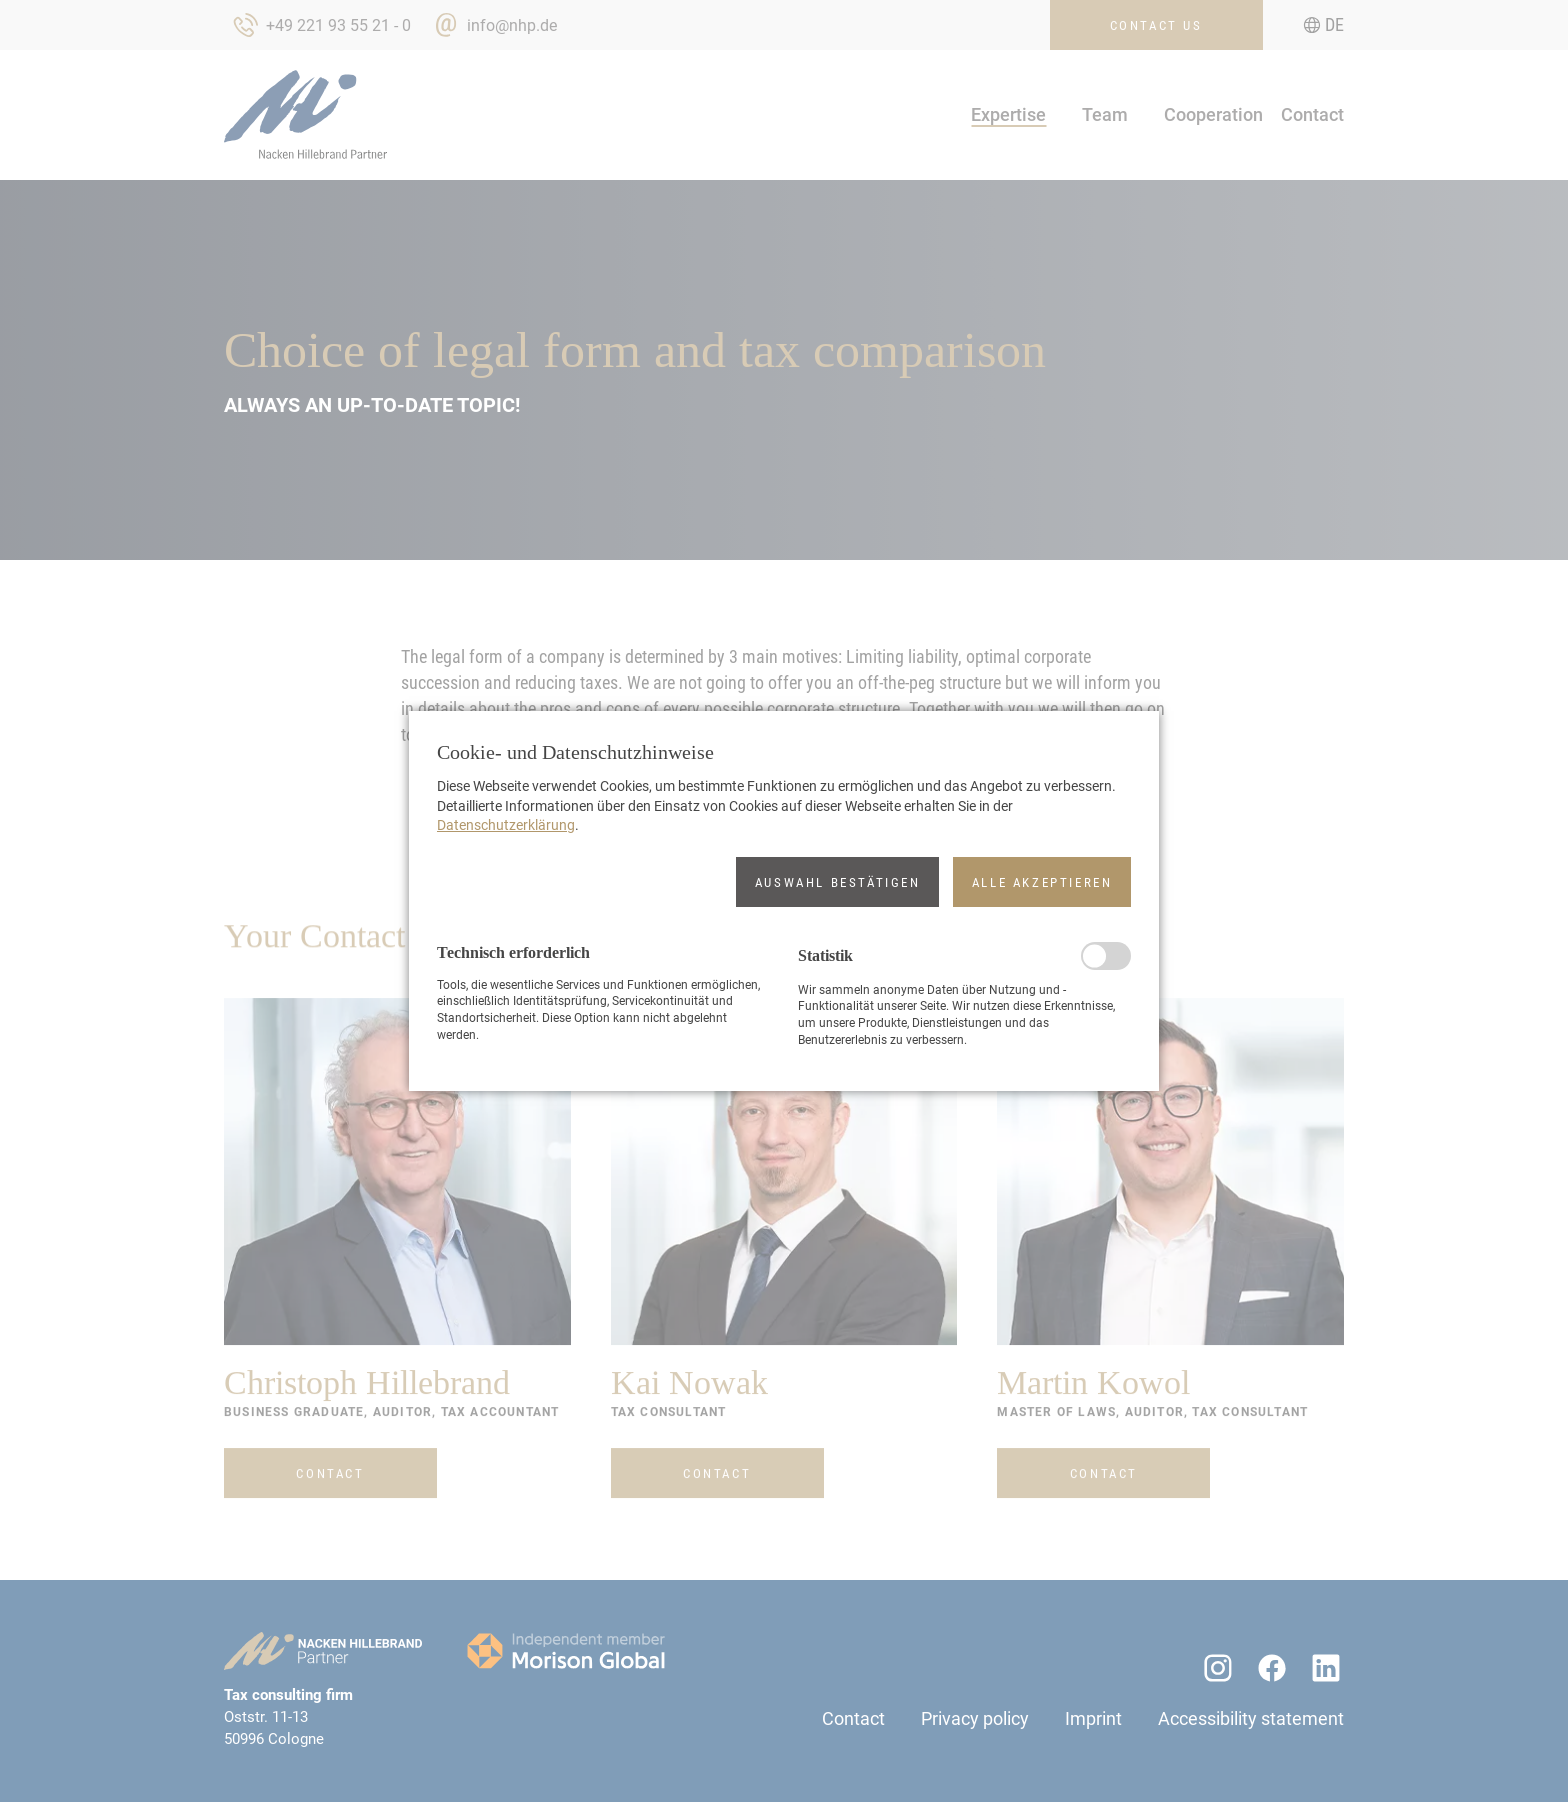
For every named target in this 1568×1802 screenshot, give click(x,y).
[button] (837, 882)
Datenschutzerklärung (506, 825)
